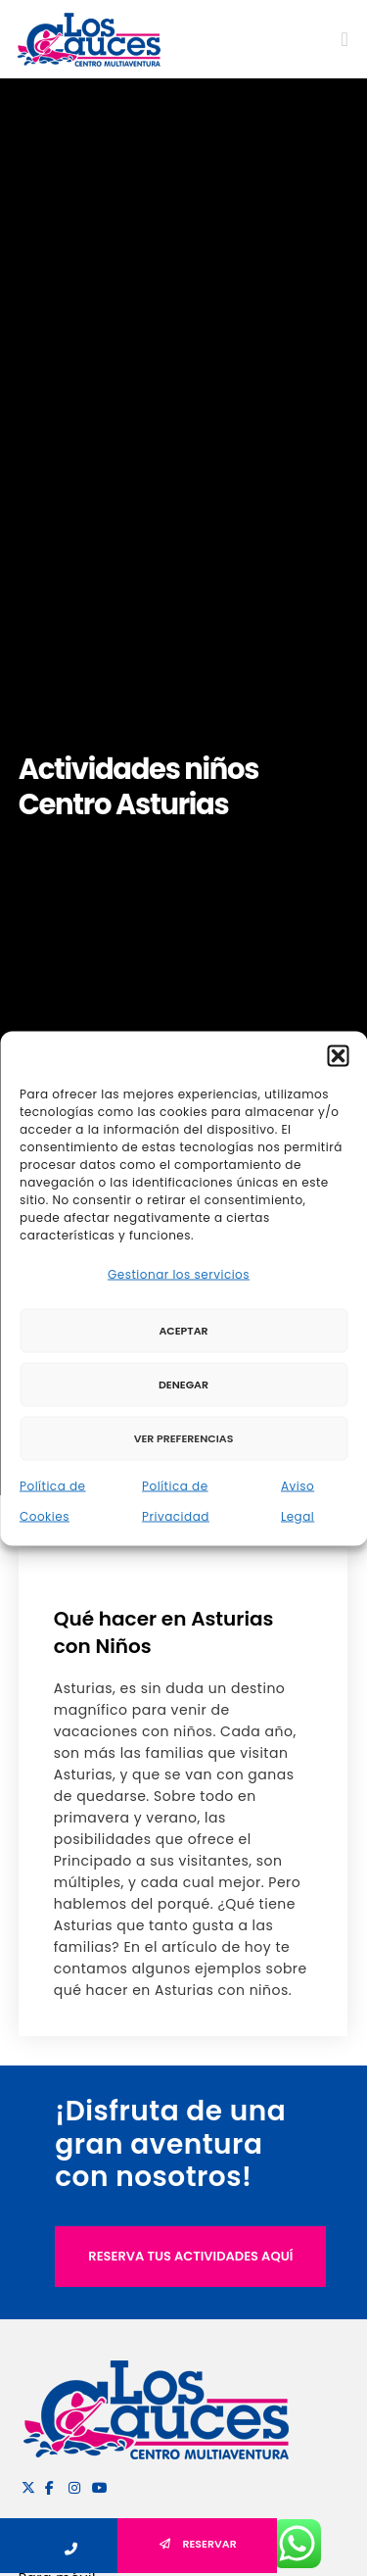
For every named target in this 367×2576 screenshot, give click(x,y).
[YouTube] (96, 2485)
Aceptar (183, 1330)
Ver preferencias (184, 1438)
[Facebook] (49, 2485)
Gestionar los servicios (179, 1273)
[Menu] (339, 39)
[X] (25, 2485)
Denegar (183, 1384)
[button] (337, 1055)
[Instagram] (72, 2485)
